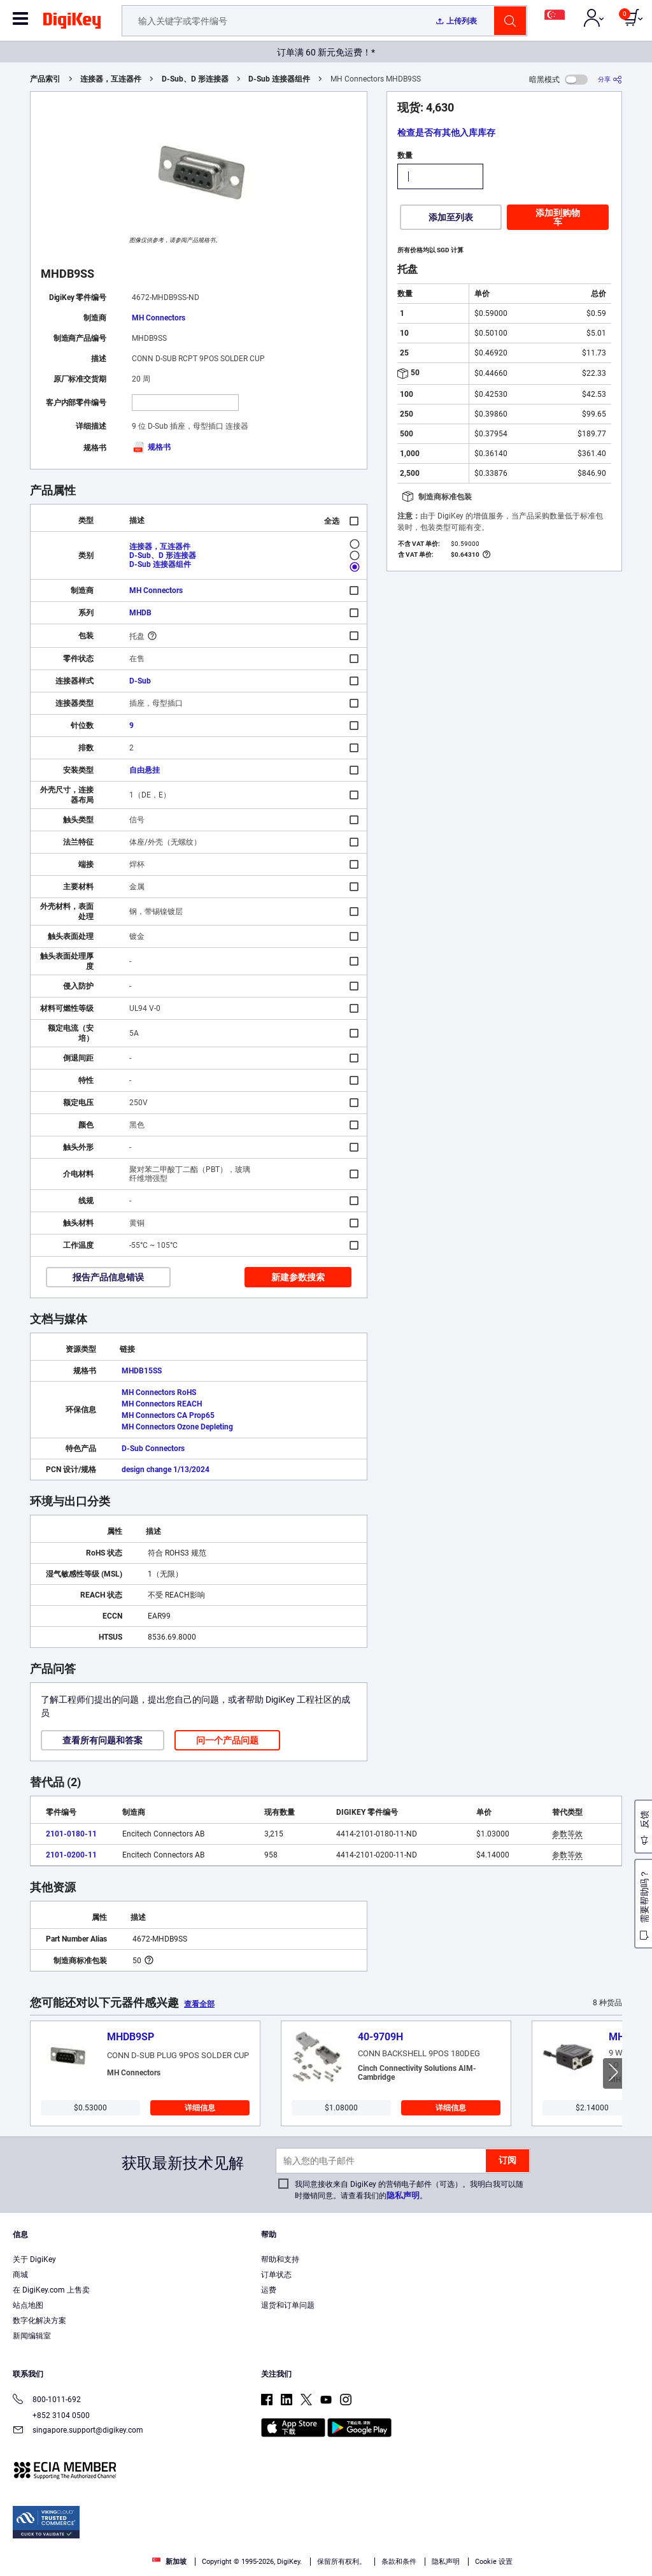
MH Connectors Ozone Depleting (177, 1426)
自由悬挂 (144, 770)
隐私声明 (403, 2195)
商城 (20, 2274)
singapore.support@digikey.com (78, 2431)
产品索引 (45, 79)
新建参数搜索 (298, 1277)
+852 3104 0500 (51, 2415)
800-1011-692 (47, 2400)
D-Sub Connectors (153, 1448)
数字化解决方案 (39, 2320)
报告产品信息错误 (108, 1277)
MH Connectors (158, 317)
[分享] (610, 79)
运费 (268, 2290)
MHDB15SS (142, 1370)
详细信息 (200, 2107)
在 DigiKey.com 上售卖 (51, 2290)
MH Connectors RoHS (159, 1392)
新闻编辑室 (32, 2335)
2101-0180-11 (71, 1833)
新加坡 (169, 2562)
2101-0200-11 (71, 1854)
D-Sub (140, 680)
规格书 (151, 447)
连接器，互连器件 (110, 79)
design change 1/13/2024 (165, 1469)
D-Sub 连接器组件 (279, 79)
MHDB (140, 612)
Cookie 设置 (494, 2562)
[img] (72, 23)
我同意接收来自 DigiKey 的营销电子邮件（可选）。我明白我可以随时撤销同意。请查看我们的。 (409, 2190)
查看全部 (199, 2004)
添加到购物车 (557, 217)
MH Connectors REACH (162, 1403)
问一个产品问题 (227, 1740)
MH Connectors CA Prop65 (168, 1415)
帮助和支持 (280, 2259)
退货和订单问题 (288, 2305)
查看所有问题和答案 (102, 1740)
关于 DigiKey (34, 2259)
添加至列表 (451, 217)
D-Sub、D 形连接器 (195, 79)
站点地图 (28, 2305)
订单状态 (276, 2274)
